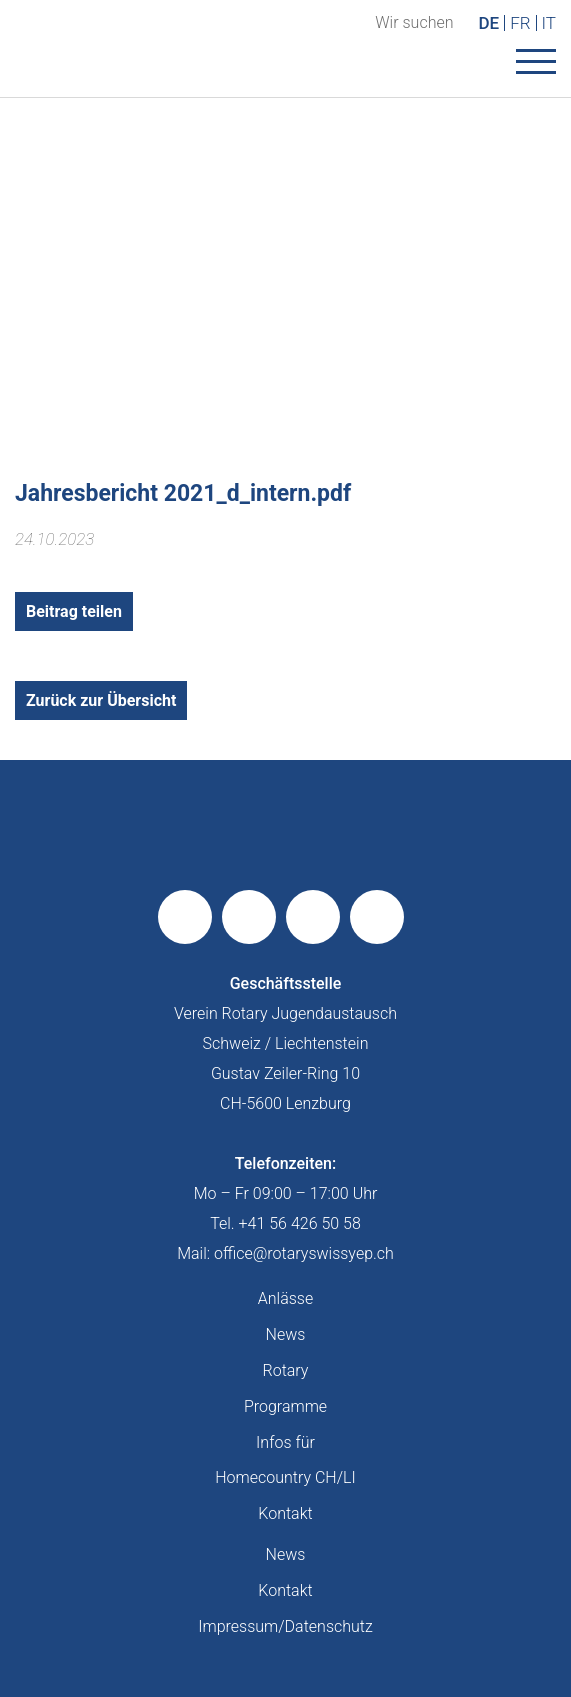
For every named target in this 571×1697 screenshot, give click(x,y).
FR (520, 23)
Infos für (285, 1442)
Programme (285, 1406)
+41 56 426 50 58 (300, 1223)
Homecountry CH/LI (285, 1477)
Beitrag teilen (74, 611)
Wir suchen (414, 23)
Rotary (286, 1370)
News (286, 1334)
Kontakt (285, 1513)
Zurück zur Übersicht (101, 700)
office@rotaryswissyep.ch (304, 1253)
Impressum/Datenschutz (285, 1626)
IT (549, 23)
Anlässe (285, 1298)
